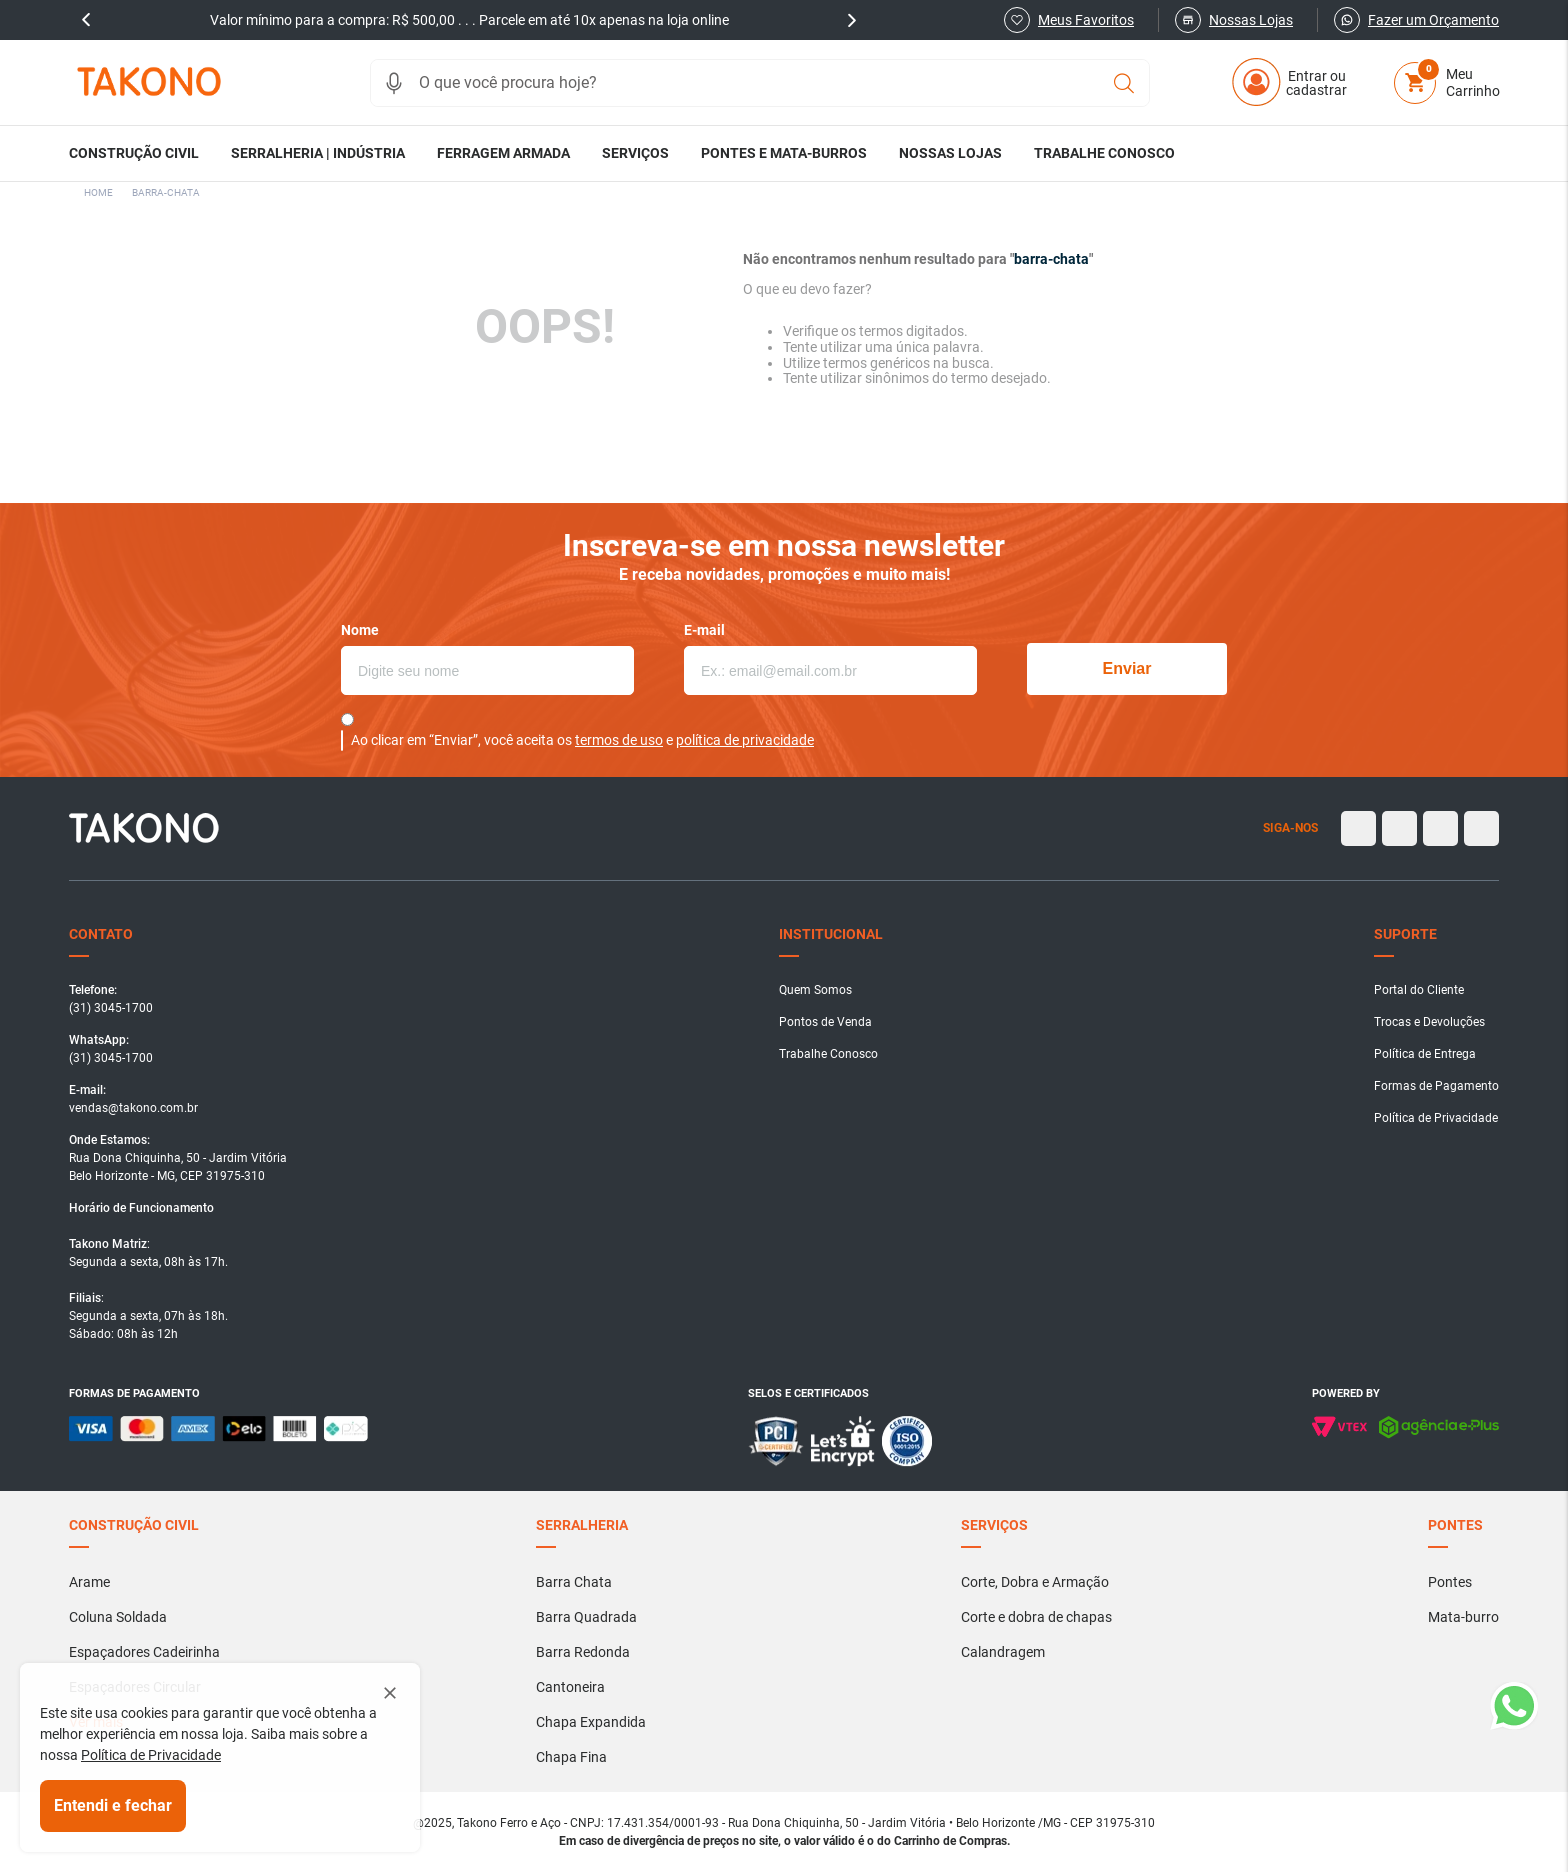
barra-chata (166, 192)
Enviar (1127, 668)
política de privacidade (745, 740)
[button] (394, 83)
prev (86, 20)
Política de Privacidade (151, 1755)
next (852, 20)
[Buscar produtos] (1124, 83)
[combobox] (760, 83)
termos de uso (619, 740)
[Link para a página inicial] (98, 193)
